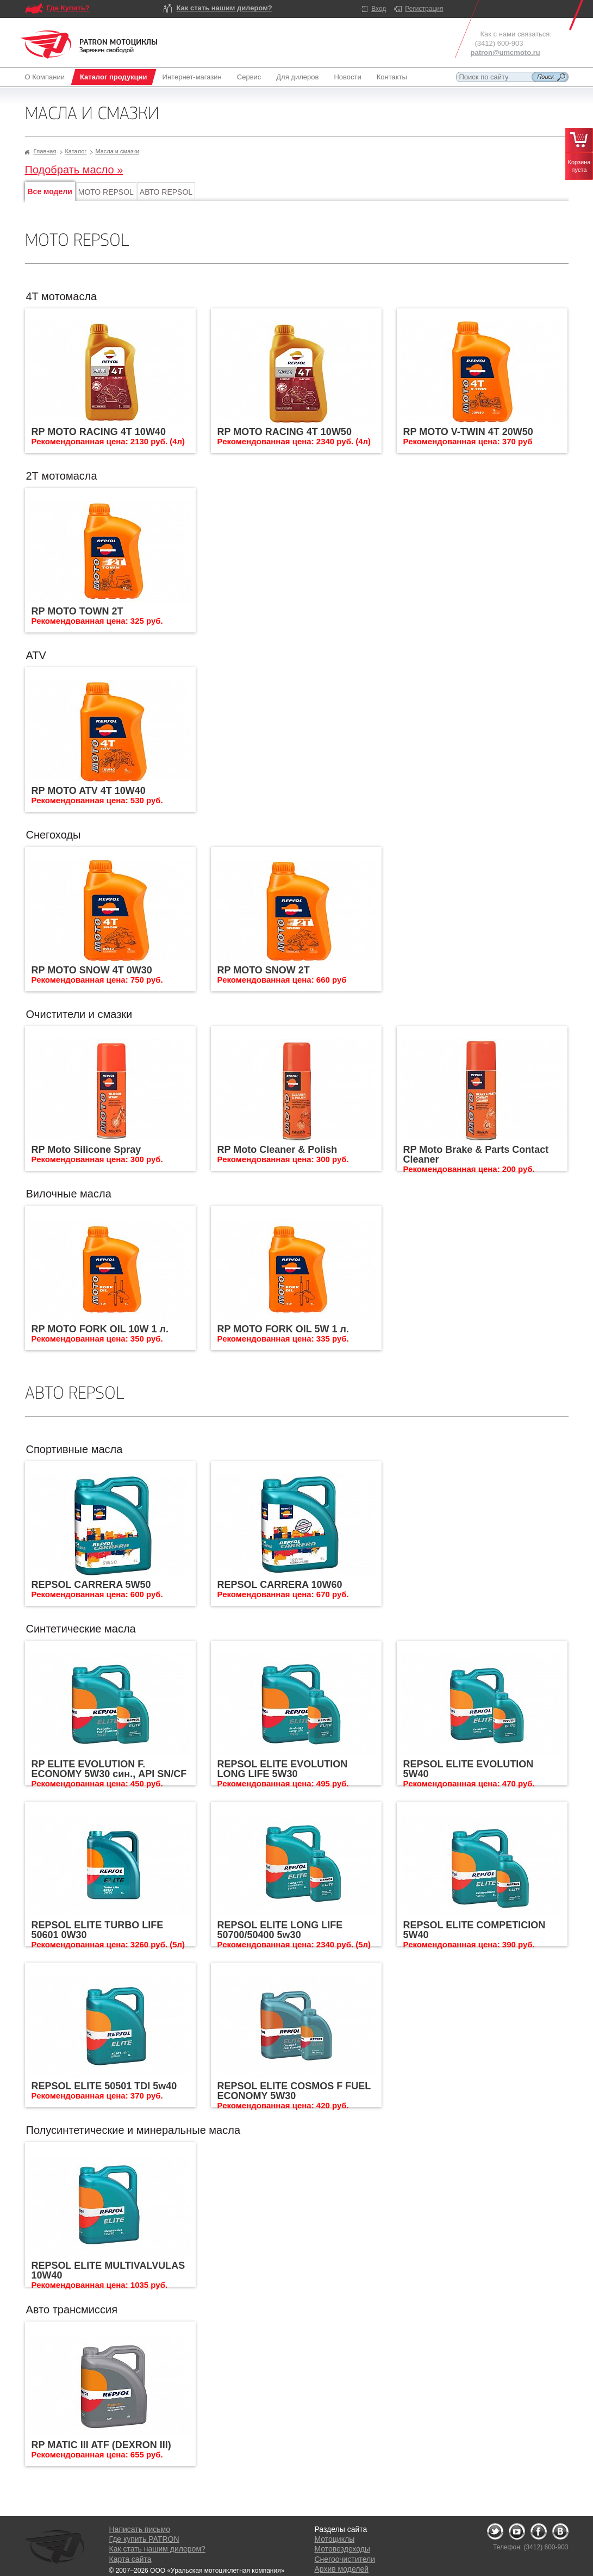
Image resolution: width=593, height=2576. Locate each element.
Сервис (249, 77)
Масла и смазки (117, 151)
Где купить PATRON (144, 2539)
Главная (45, 151)
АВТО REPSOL (166, 192)
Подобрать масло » (74, 170)
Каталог (75, 151)
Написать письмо (139, 2529)
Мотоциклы (335, 2539)
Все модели (50, 191)
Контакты (391, 77)
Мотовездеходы (342, 2548)
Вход (378, 9)
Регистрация (424, 9)
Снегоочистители (345, 2559)
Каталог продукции (114, 77)
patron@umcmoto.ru (505, 52)
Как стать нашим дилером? (224, 8)
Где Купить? (68, 8)
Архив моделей (342, 2569)
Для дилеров (297, 77)
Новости (347, 77)
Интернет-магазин (192, 77)
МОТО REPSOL (106, 192)
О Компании (47, 77)
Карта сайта (130, 2559)
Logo (89, 44)
